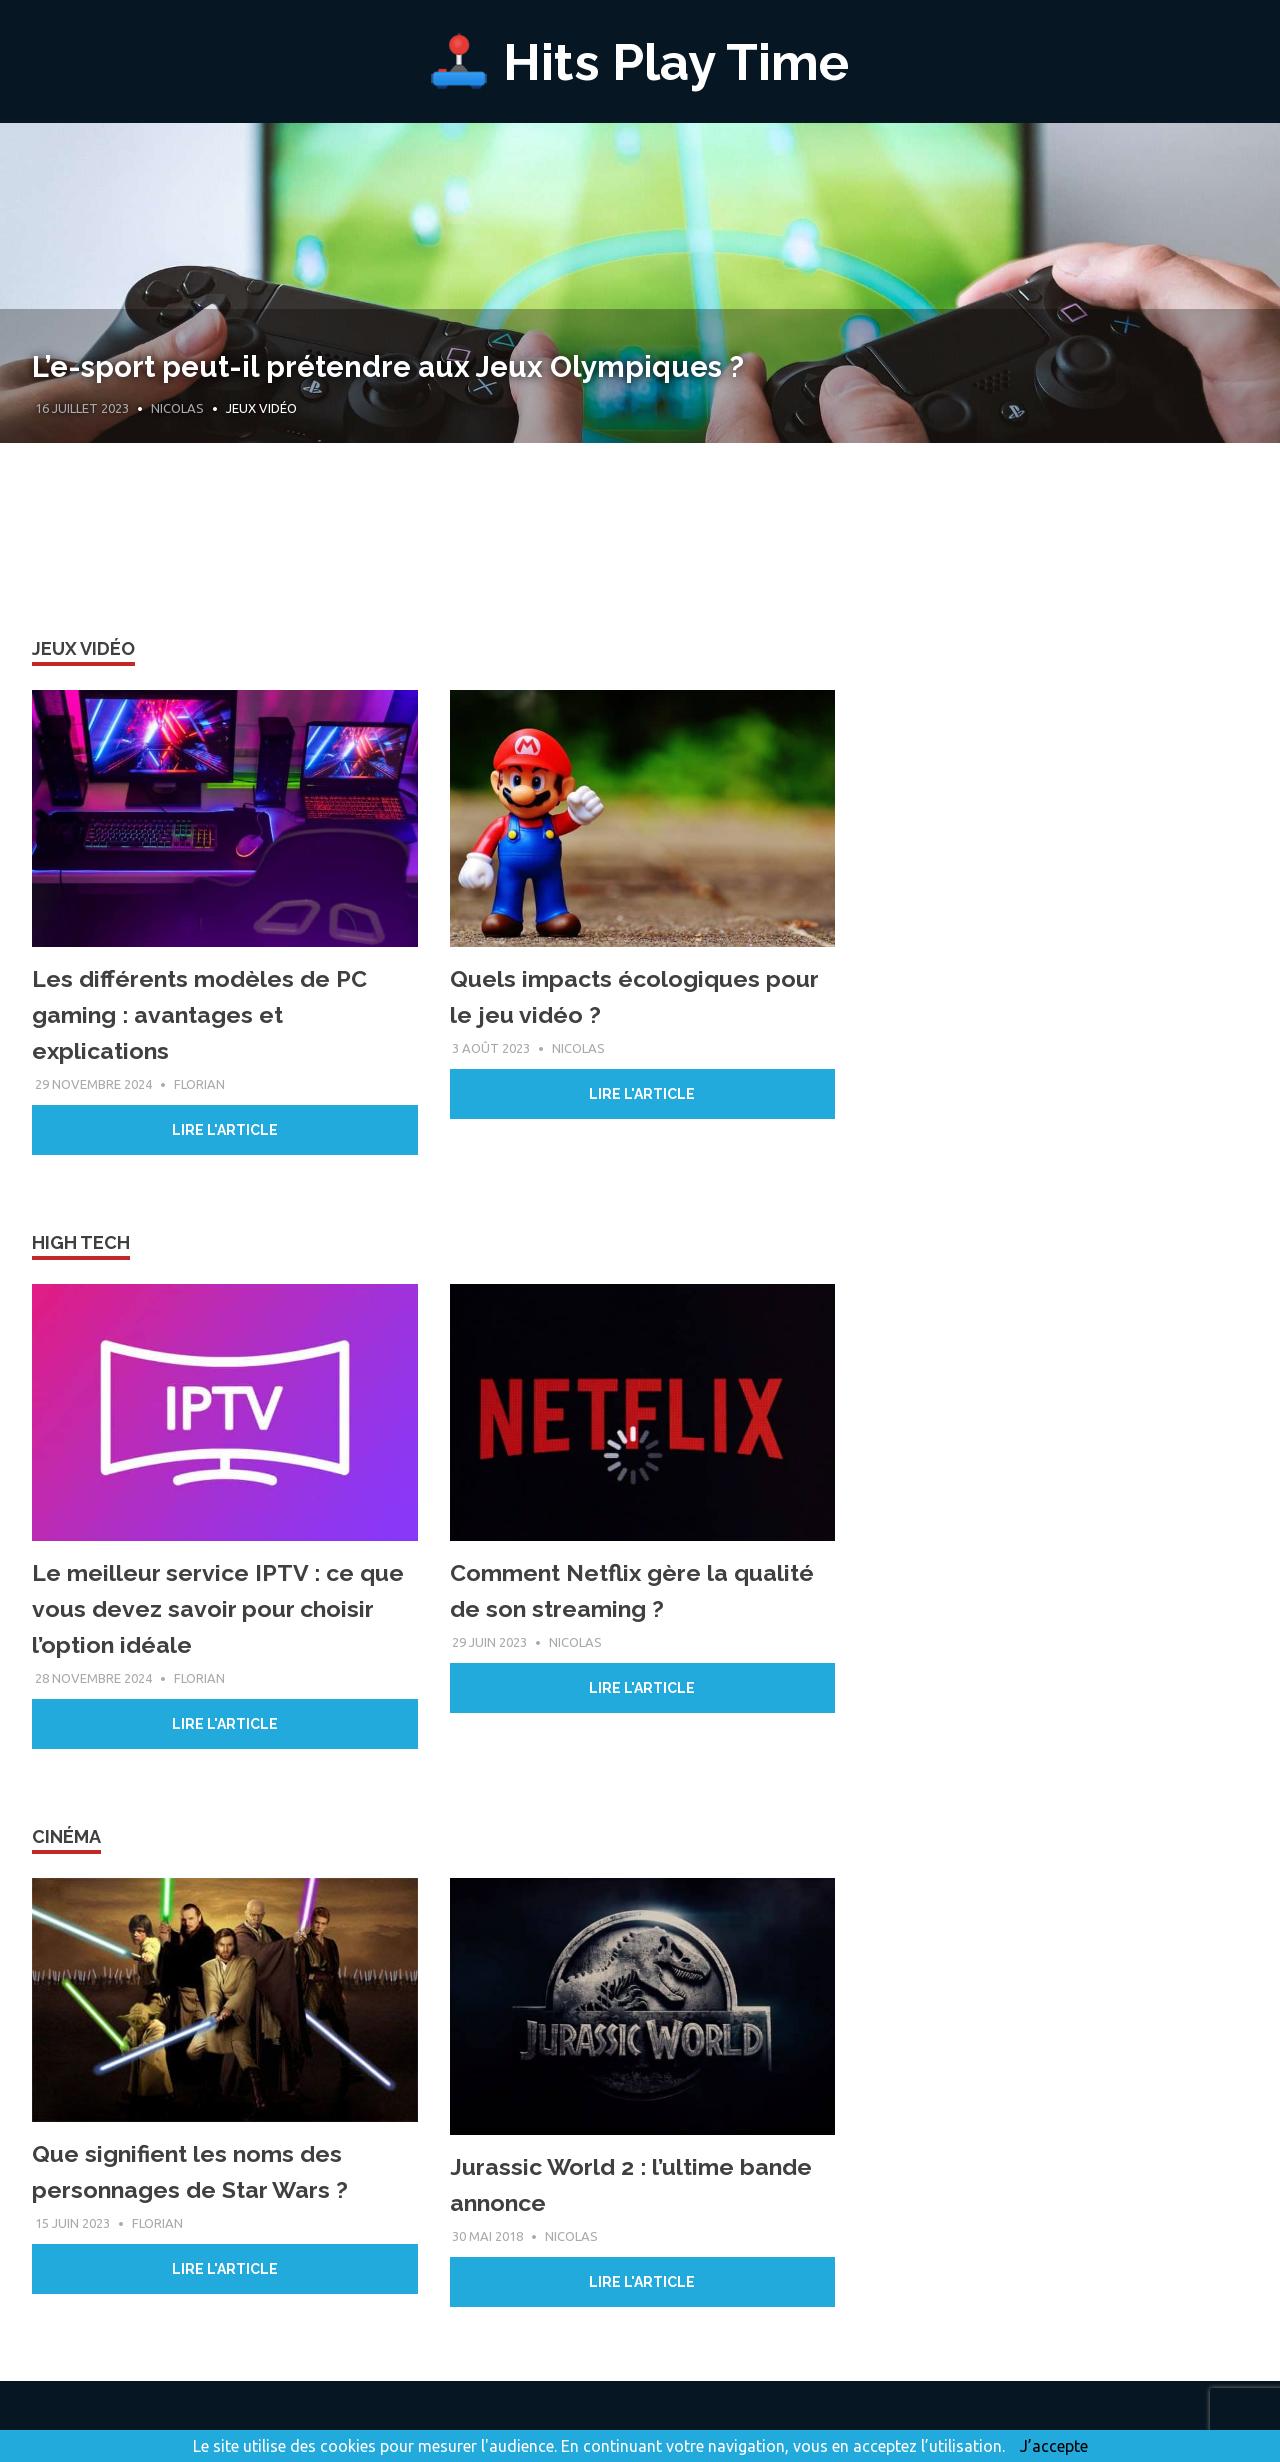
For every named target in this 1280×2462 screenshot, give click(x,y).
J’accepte (1054, 2446)
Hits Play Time (676, 60)
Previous (40, 343)
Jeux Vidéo (261, 408)
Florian (199, 1084)
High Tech (81, 1242)
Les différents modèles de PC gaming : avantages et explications (203, 1014)
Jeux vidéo (83, 648)
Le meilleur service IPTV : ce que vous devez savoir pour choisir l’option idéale (220, 1608)
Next (1240, 343)
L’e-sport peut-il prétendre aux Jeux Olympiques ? (506, 362)
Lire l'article (225, 1130)
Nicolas (177, 408)
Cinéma (66, 1836)
